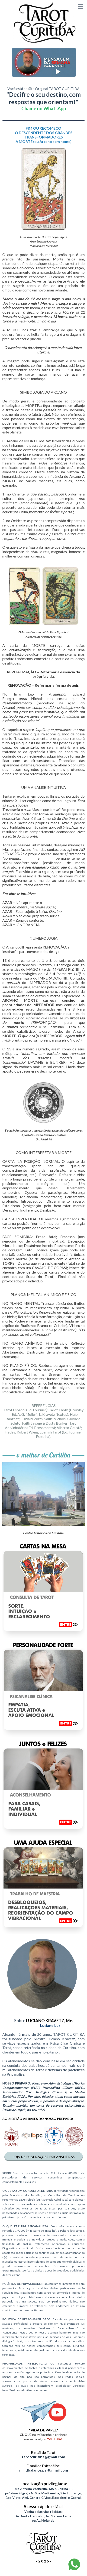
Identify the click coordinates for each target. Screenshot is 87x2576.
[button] (43, 2156)
